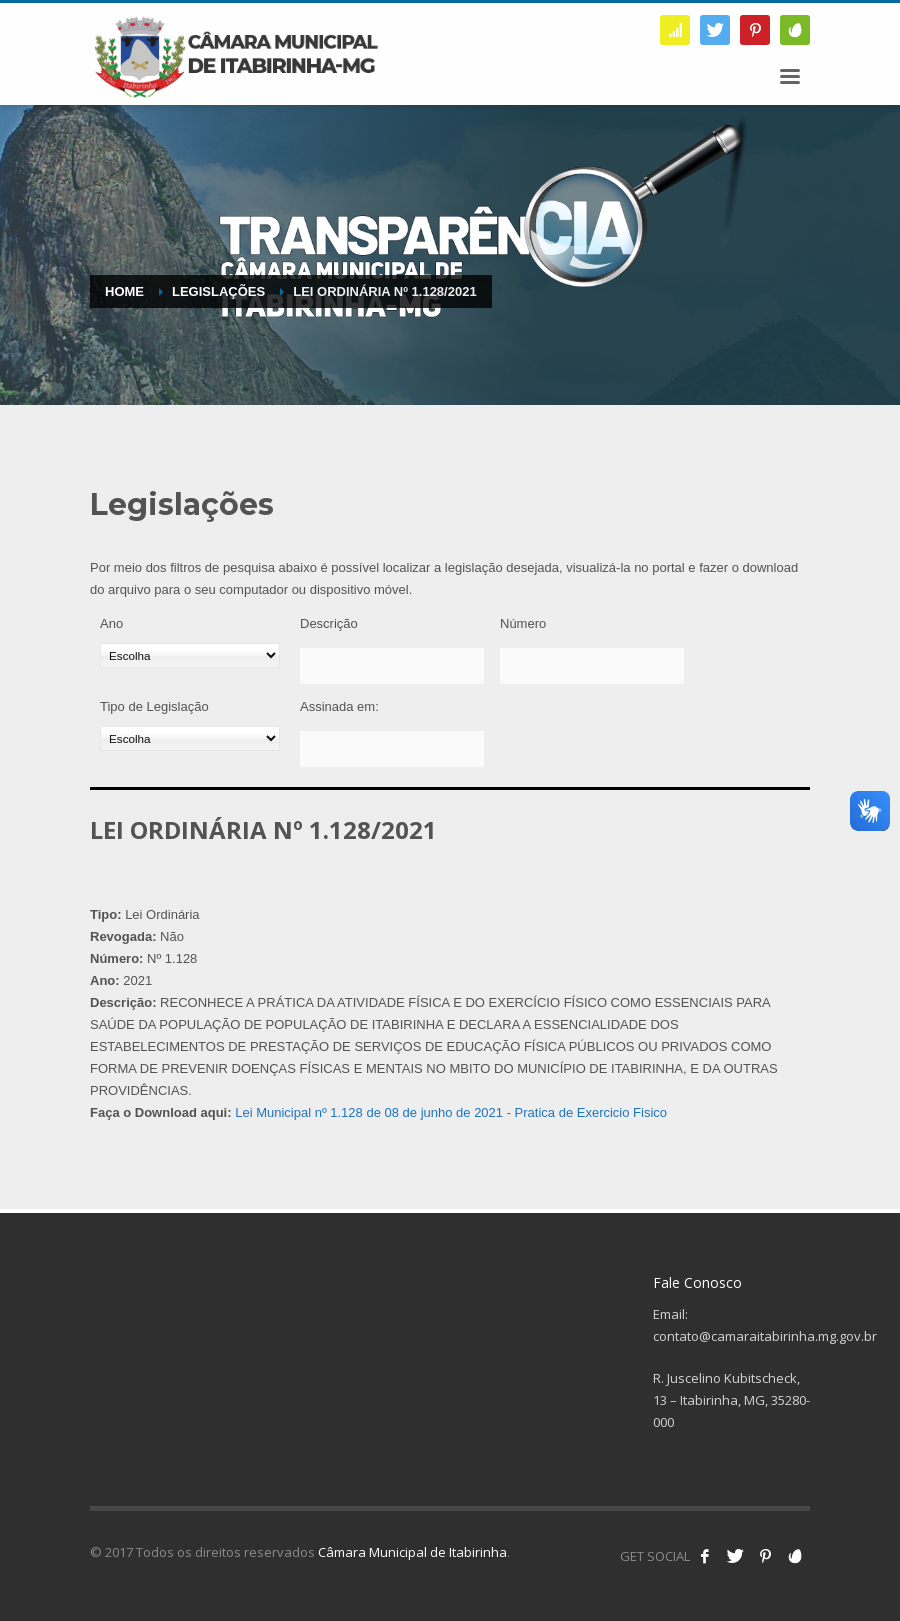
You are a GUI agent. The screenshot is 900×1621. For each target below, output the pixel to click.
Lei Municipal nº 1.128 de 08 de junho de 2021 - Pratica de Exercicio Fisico (451, 1112)
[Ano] (190, 655)
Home (124, 291)
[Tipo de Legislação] (190, 738)
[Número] (592, 666)
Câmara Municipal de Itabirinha (412, 1552)
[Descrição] (392, 666)
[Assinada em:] (392, 749)
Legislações (218, 291)
